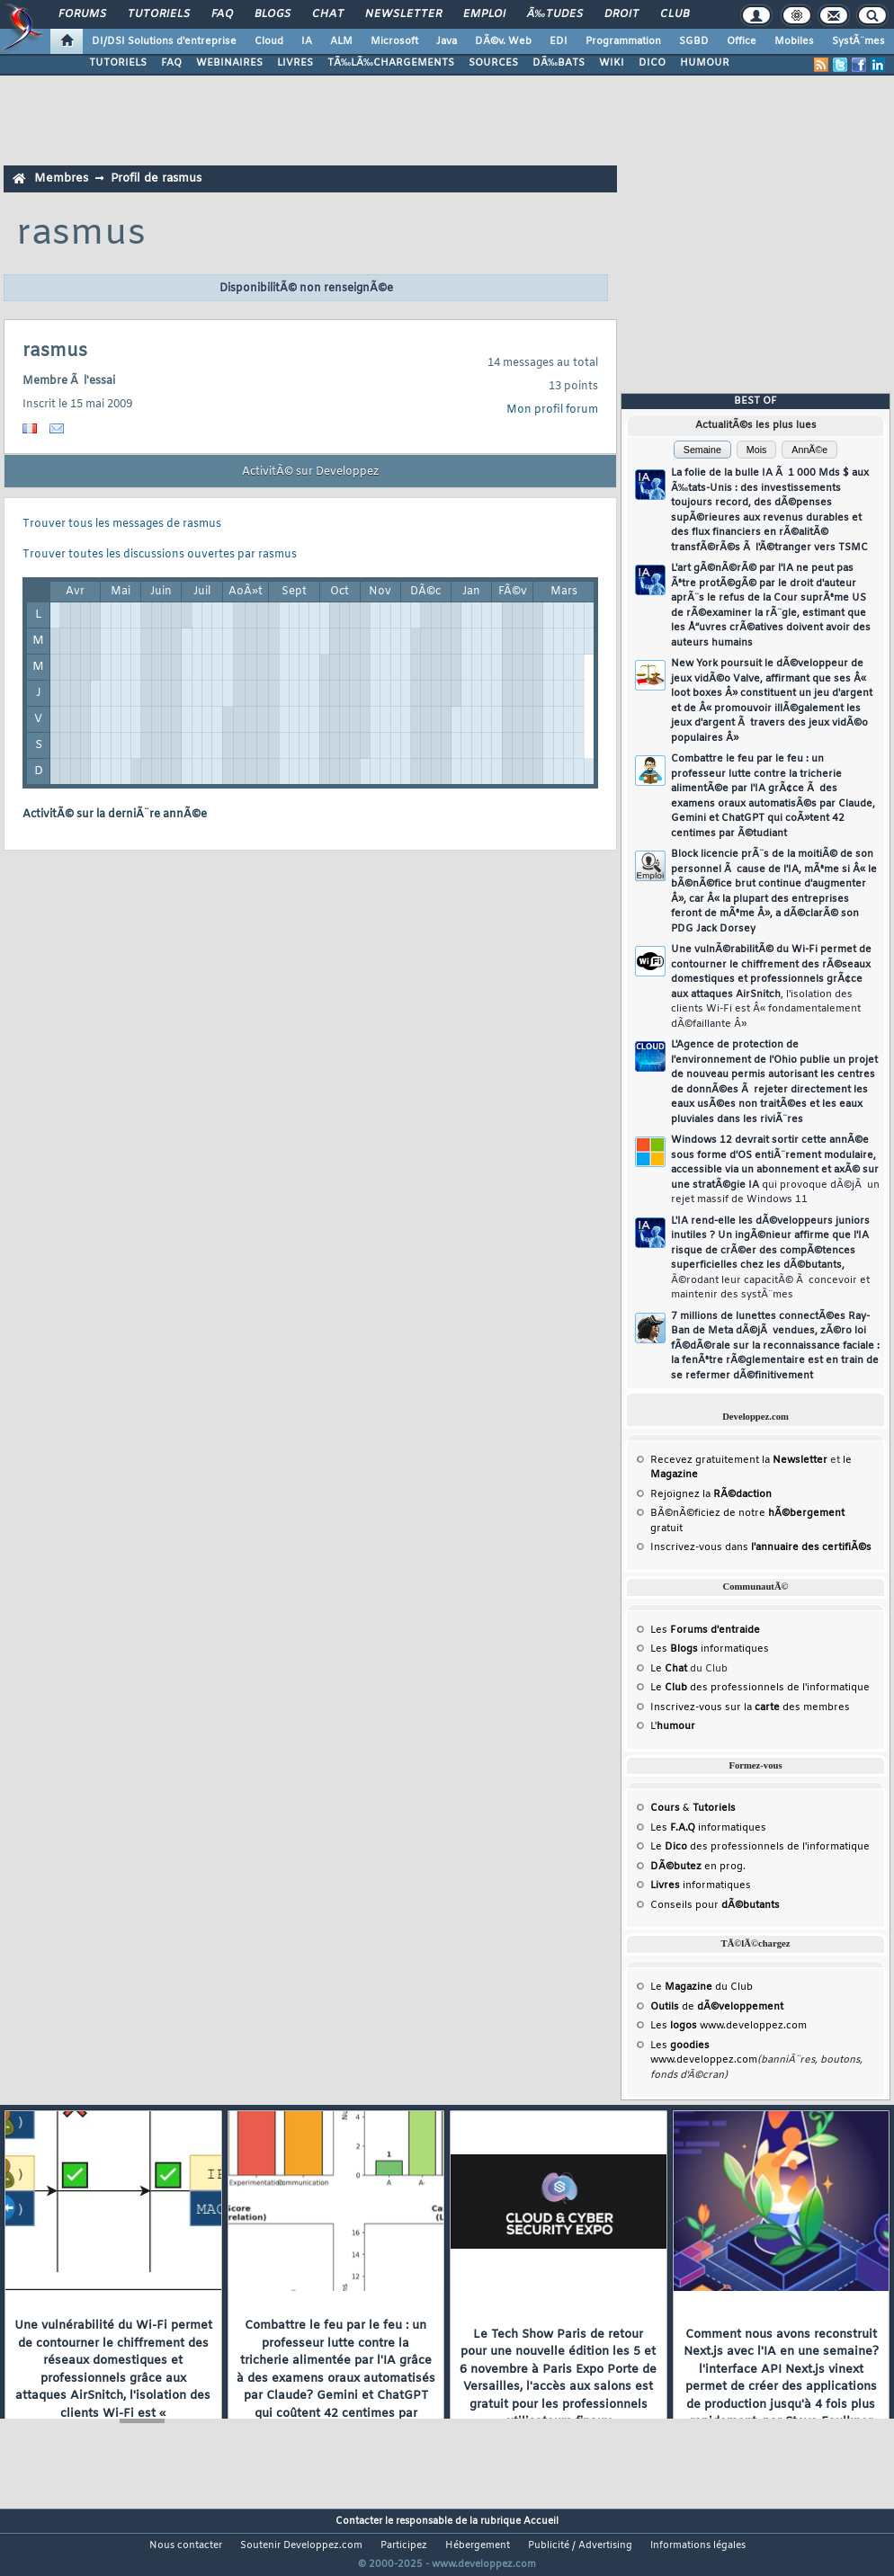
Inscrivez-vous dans (761, 1547)
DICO (652, 63)
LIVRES (295, 63)
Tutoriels (159, 14)
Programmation (623, 41)
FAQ (222, 14)
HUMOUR (704, 63)
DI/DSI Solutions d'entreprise (164, 41)
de (716, 2007)
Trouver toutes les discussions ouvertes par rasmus (159, 555)
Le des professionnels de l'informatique (760, 1687)
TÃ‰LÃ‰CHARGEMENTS (390, 63)
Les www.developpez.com (728, 2025)
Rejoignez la (711, 1494)
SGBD (694, 41)
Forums (82, 14)
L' (672, 1726)
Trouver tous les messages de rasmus (121, 524)
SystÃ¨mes (858, 41)
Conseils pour (715, 1905)
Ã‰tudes (555, 14)
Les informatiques (709, 1649)
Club (674, 14)
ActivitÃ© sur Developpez (310, 472)
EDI (559, 41)
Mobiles (794, 41)
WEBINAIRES (229, 63)
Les (705, 1630)
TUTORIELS (118, 63)
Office (741, 41)
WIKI (611, 63)
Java (446, 41)
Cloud (269, 41)
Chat (327, 14)
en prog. (698, 1866)
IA (306, 41)
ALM (341, 41)
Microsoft (394, 41)
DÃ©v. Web (503, 41)
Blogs (272, 14)
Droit (621, 14)
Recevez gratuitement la (738, 1460)
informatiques (700, 1885)
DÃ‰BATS (558, 63)
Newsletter (403, 14)
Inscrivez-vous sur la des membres (750, 1707)
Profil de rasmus (156, 178)
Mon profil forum (552, 410)
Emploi (484, 14)
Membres (61, 178)
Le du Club (701, 1987)
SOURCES (493, 63)
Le (668, 1668)
